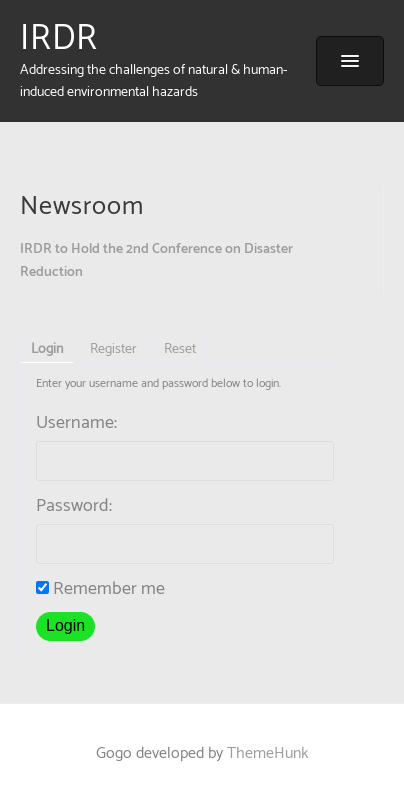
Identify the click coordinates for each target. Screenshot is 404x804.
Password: (74, 506)
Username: (76, 423)
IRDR (59, 39)
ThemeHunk (268, 753)
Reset (180, 349)
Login (47, 349)
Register (113, 349)
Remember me (100, 589)
